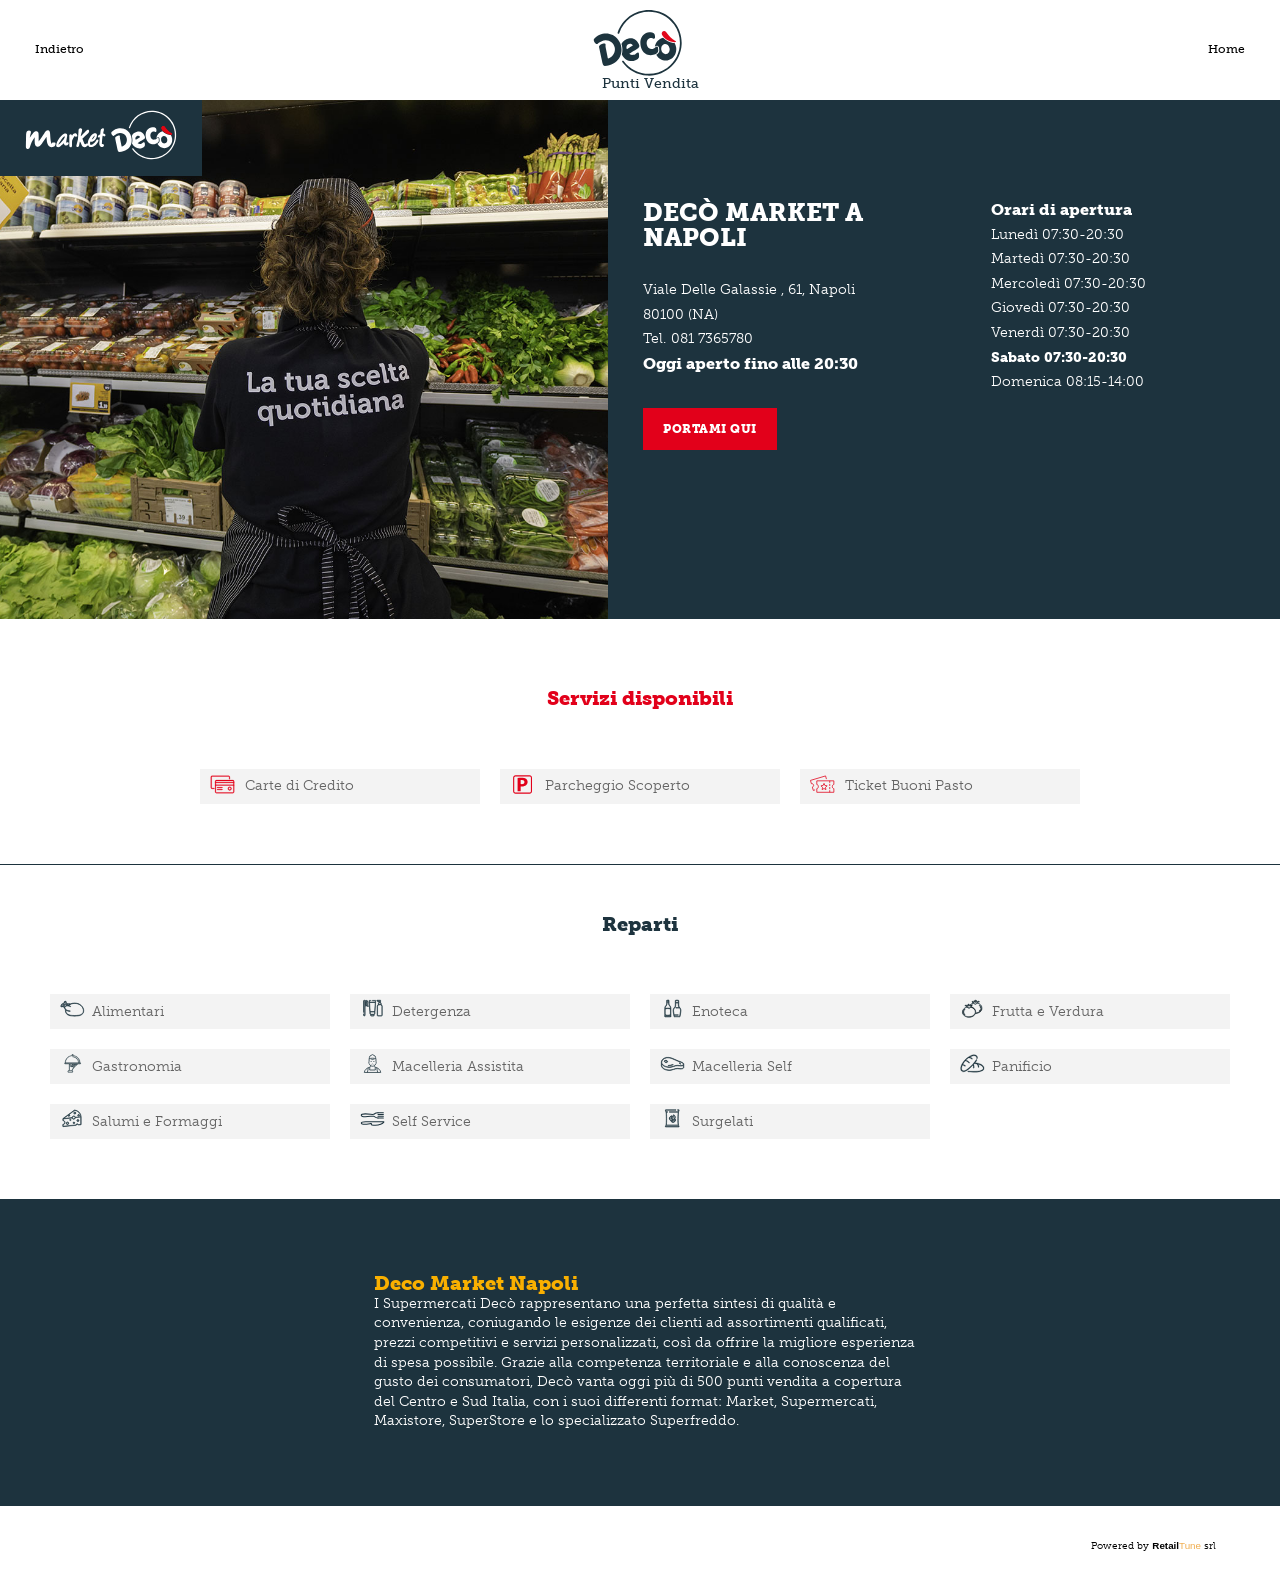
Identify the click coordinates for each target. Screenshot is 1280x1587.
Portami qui (710, 429)
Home (1226, 49)
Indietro (59, 49)
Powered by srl (1153, 1546)
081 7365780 (712, 338)
